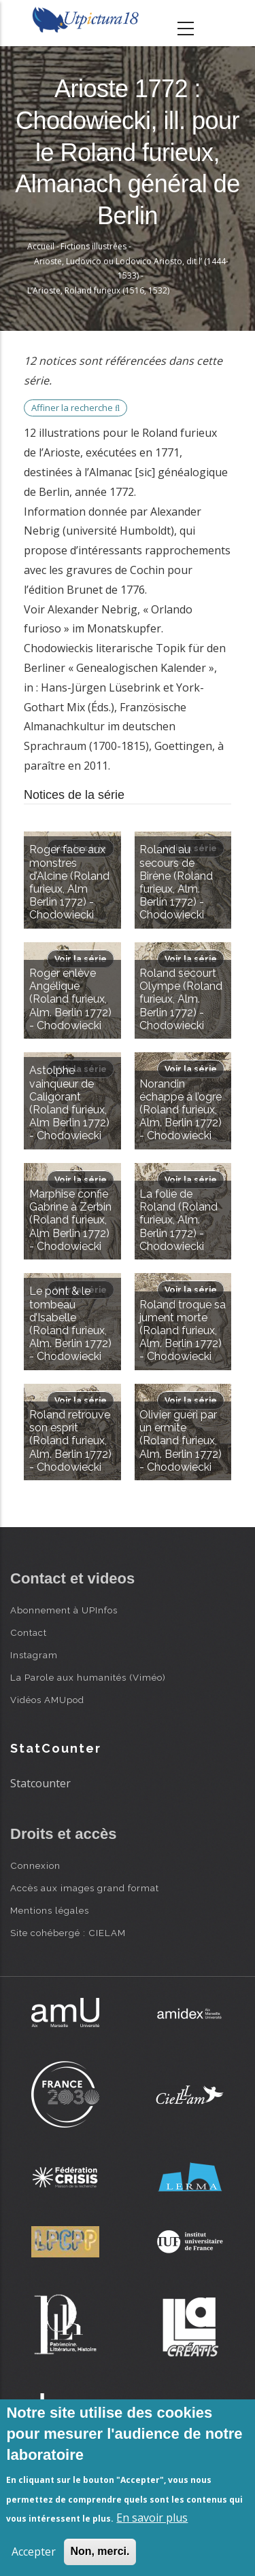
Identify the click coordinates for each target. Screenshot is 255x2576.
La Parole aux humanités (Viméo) (88, 1677)
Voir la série (80, 959)
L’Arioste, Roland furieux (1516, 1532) (98, 290)
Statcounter (40, 1783)
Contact (28, 1632)
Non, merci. (99, 2551)
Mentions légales (49, 1910)
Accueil (40, 246)
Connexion (35, 1865)
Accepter (34, 2551)
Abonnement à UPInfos (64, 1610)
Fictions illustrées (93, 246)
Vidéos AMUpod (47, 1699)
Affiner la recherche (75, 407)
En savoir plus (152, 2517)
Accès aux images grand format (84, 1887)
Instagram (34, 1654)
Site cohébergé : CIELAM (68, 1932)
